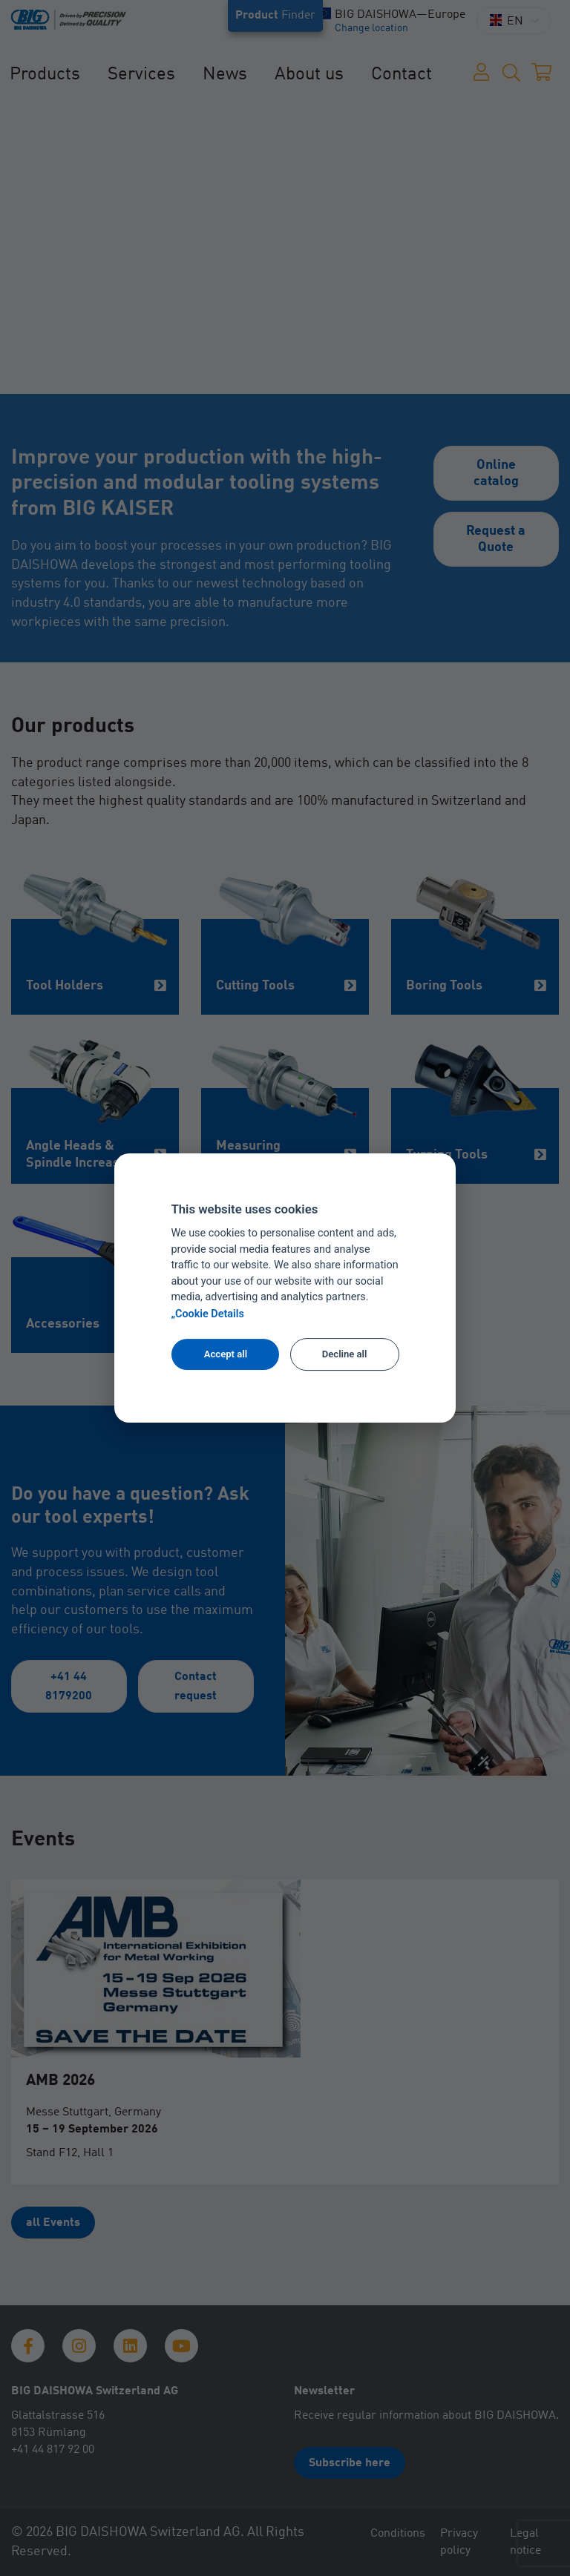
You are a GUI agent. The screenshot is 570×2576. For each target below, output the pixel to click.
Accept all (225, 1354)
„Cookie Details (207, 1314)
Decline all (344, 1354)
